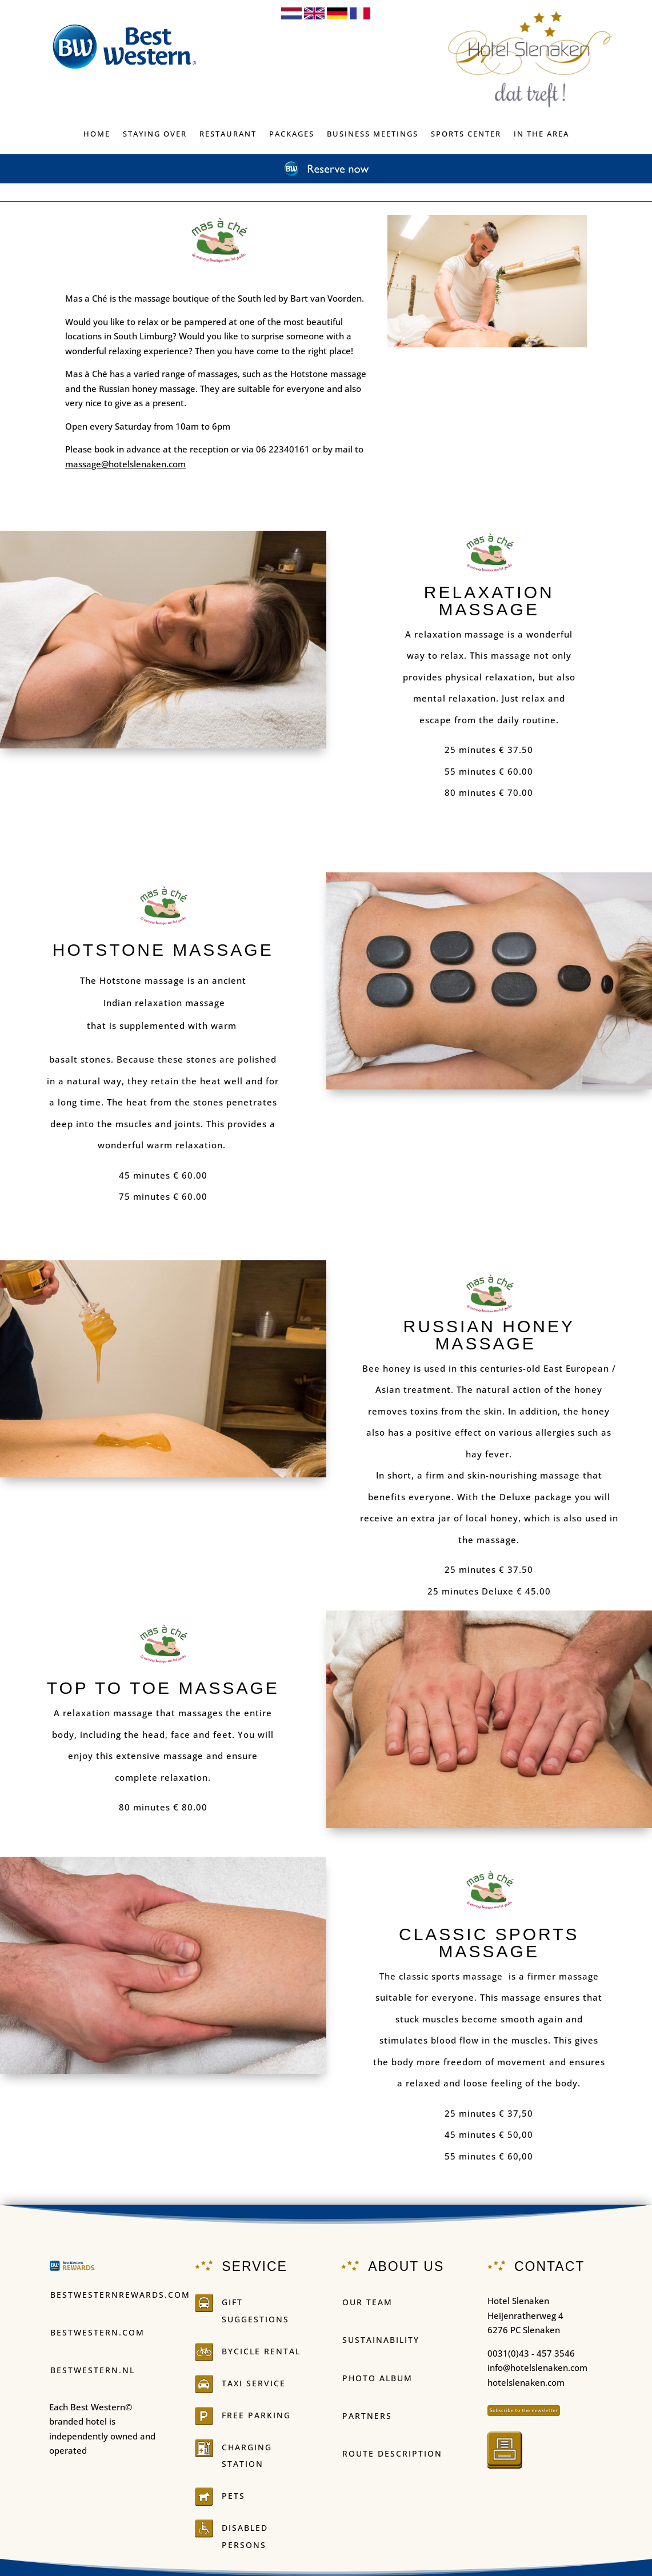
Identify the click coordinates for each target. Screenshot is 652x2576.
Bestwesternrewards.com (120, 2294)
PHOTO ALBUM (377, 2378)
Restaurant (228, 134)
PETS (233, 2495)
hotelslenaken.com (526, 2382)
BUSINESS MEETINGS (372, 134)
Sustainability (380, 2339)
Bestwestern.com (97, 2332)
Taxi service (254, 2383)
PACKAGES (291, 134)
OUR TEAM (367, 2302)
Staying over (155, 134)
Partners (367, 2415)
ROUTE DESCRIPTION (392, 2453)
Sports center (466, 134)
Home (96, 134)
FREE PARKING (256, 2415)
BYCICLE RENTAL (261, 2351)
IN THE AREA (541, 134)
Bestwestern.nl (92, 2370)
